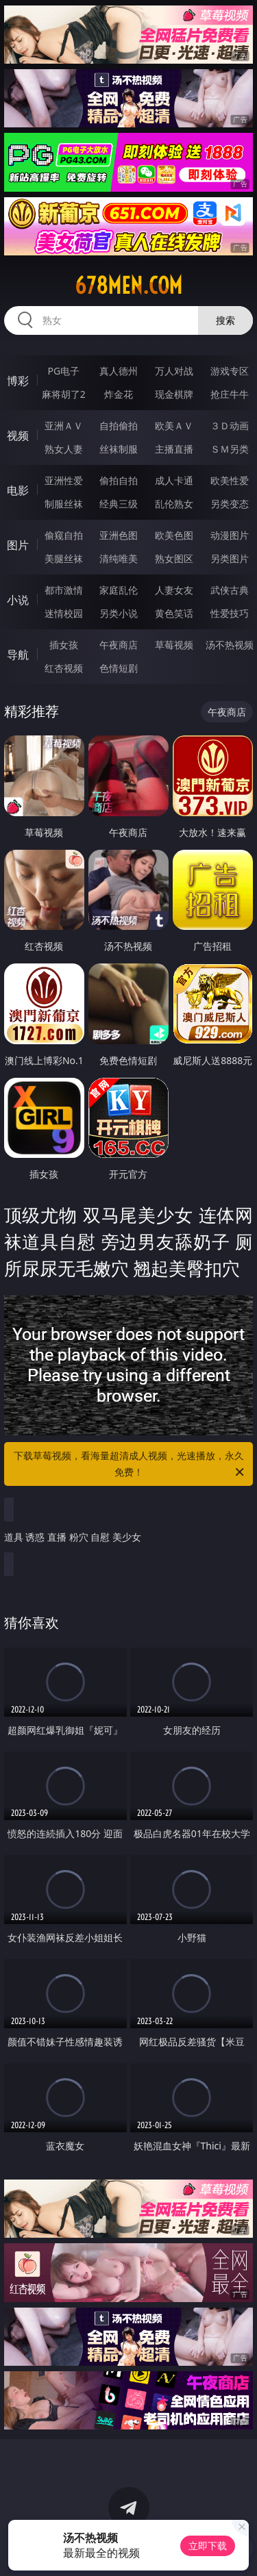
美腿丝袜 (64, 558)
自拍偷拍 (118, 425)
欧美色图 (174, 535)
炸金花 (118, 394)
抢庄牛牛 (229, 394)
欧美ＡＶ (174, 425)
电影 (18, 490)
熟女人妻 (64, 448)
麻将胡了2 (64, 394)
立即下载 (207, 2545)
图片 (18, 545)
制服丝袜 (64, 503)
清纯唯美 (118, 558)
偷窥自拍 (64, 535)
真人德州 (118, 370)
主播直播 (174, 448)
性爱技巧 (229, 613)
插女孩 (63, 644)
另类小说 (118, 613)
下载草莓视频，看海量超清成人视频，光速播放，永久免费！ (130, 1464)
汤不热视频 (230, 644)
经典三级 (118, 503)
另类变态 (229, 503)
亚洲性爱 (64, 480)
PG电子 (63, 370)
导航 (18, 654)
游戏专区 (229, 370)
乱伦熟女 (174, 503)
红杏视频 (64, 667)
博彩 (18, 380)
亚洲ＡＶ (64, 425)
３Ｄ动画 (229, 425)
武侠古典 (229, 589)
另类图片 (229, 558)
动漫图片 (229, 535)
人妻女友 (174, 589)
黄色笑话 (174, 613)
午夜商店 (118, 644)
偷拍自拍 (118, 480)
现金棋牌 (174, 394)
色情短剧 (118, 667)
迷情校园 (64, 613)
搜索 (225, 320)
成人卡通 (174, 480)
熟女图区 (174, 558)
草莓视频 (174, 644)
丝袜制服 (118, 448)
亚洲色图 (118, 535)
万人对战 (174, 370)
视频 (18, 435)
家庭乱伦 (118, 589)
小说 (18, 599)
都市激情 (64, 589)
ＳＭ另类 (229, 448)
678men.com (128, 285)
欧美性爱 (229, 480)
